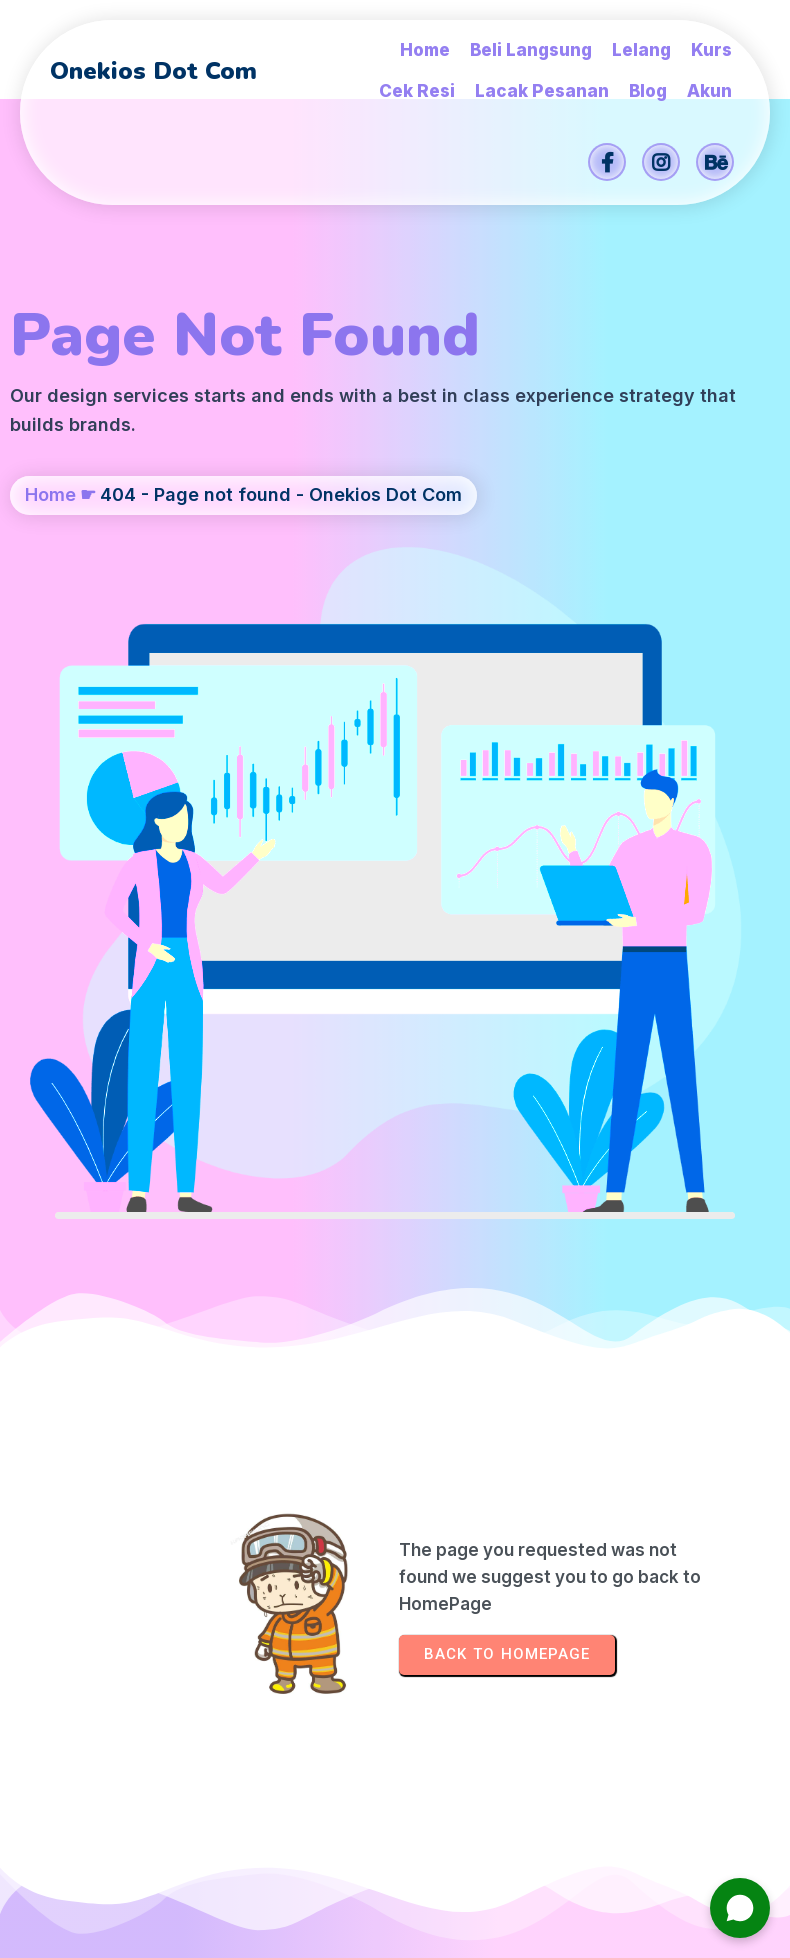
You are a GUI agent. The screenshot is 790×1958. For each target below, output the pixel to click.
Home (50, 532)
